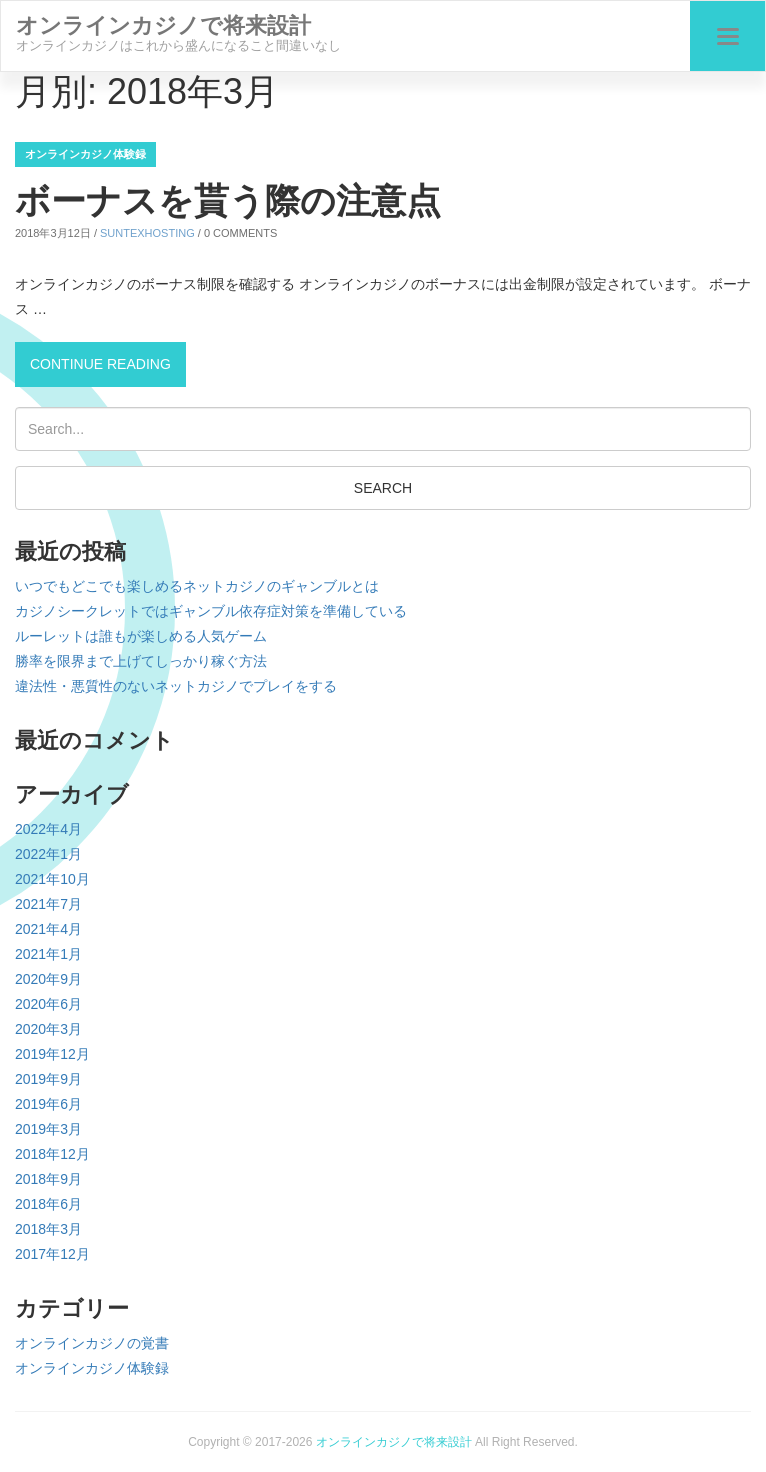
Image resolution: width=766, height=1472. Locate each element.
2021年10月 (52, 879)
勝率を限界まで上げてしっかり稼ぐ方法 (141, 661)
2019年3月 (48, 1129)
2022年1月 (48, 854)
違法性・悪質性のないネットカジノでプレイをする (176, 686)
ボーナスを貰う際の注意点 (228, 200)
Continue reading (108, 361)
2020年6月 (48, 1004)
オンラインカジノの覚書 (92, 1343)
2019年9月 (48, 1079)
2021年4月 (48, 929)
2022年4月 (48, 829)
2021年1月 (48, 954)
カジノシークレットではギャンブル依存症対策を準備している (211, 611)
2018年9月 (48, 1179)
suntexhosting (147, 233)
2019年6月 (48, 1104)
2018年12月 (52, 1154)
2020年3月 (48, 1029)
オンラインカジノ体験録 (85, 154)
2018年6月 (48, 1204)
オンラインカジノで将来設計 (394, 1442)
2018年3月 (48, 1229)
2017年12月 (52, 1254)
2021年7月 (48, 904)
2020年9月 (48, 979)
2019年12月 (52, 1054)
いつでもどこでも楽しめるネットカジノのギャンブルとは (197, 586)
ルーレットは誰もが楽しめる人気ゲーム (141, 636)
